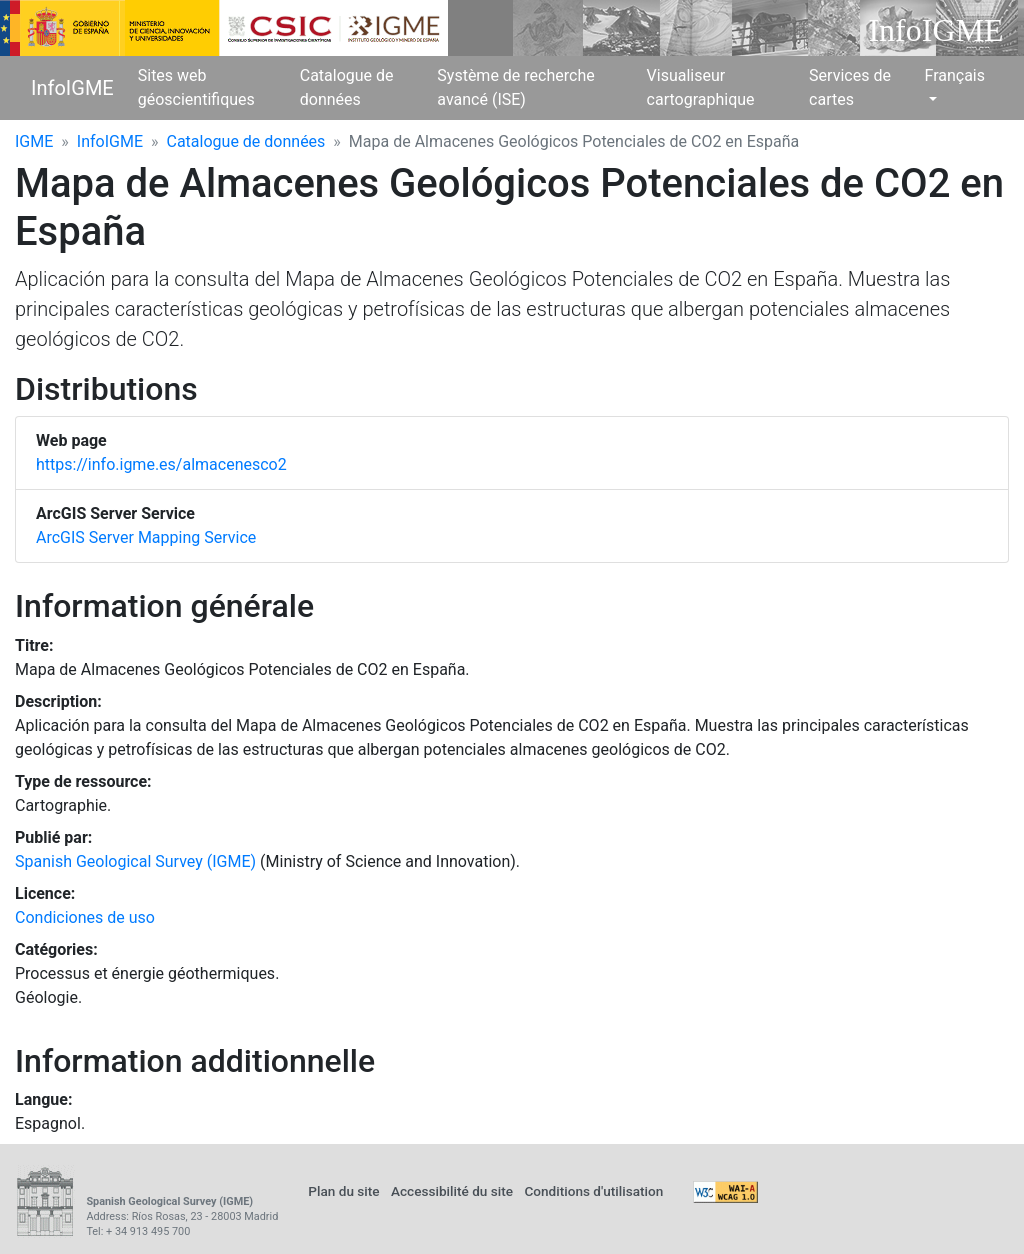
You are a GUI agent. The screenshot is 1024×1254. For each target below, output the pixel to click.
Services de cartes (850, 87)
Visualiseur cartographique (701, 87)
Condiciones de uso (85, 917)
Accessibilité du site (452, 1191)
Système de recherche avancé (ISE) (515, 87)
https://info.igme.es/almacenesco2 (161, 464)
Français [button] (954, 75)
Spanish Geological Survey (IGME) (135, 861)
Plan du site (343, 1191)
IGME (34, 141)
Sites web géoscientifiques (196, 87)
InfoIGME (72, 88)
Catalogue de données (347, 87)
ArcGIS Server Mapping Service (146, 537)
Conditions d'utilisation (593, 1191)
